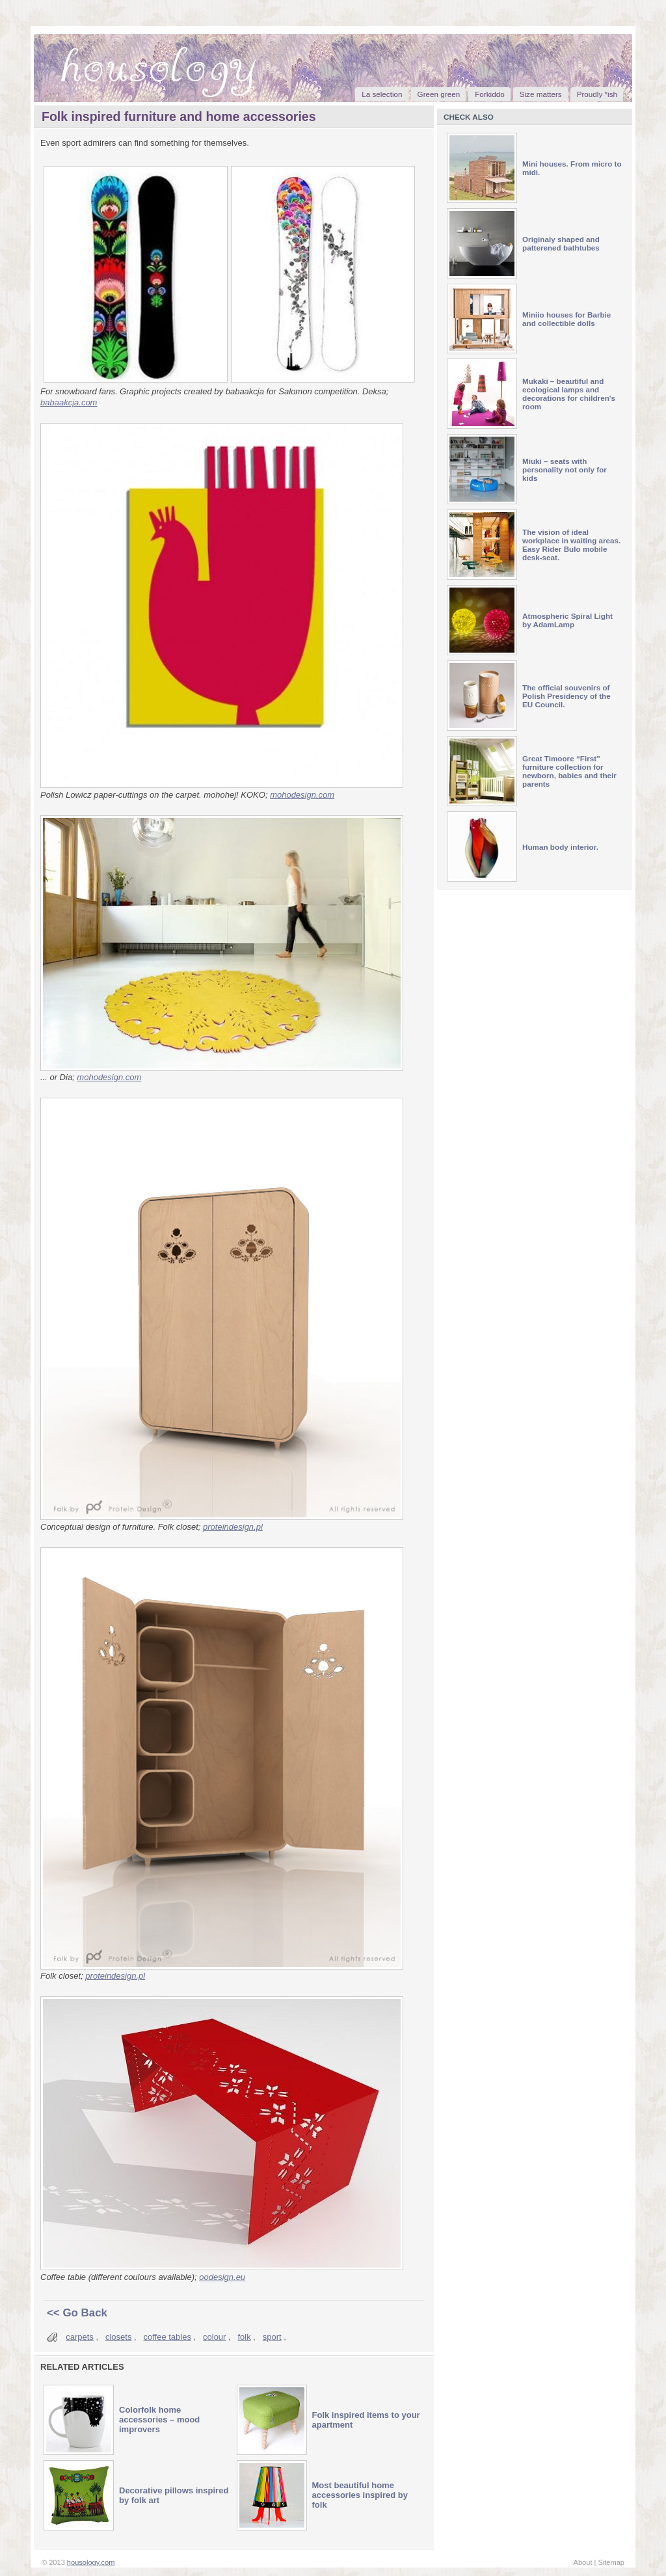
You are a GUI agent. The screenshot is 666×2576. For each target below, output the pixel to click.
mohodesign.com (302, 795)
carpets (80, 2337)
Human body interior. (560, 847)
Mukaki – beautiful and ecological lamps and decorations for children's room (568, 394)
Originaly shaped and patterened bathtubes (561, 243)
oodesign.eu (222, 2277)
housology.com (90, 2562)
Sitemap (611, 2562)
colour (214, 2337)
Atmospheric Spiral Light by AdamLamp (567, 620)
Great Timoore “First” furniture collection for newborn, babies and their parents (569, 771)
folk (244, 2337)
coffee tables (167, 2337)
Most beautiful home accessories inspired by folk (360, 2495)
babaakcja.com (68, 402)
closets (118, 2337)
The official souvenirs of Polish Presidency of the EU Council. (566, 696)
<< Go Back (77, 2313)
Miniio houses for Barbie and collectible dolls (566, 318)
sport (272, 2337)
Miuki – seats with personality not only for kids (564, 469)
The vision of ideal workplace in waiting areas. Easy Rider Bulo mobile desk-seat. (571, 545)
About (583, 2562)
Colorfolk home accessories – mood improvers (159, 2419)
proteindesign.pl (233, 1527)
